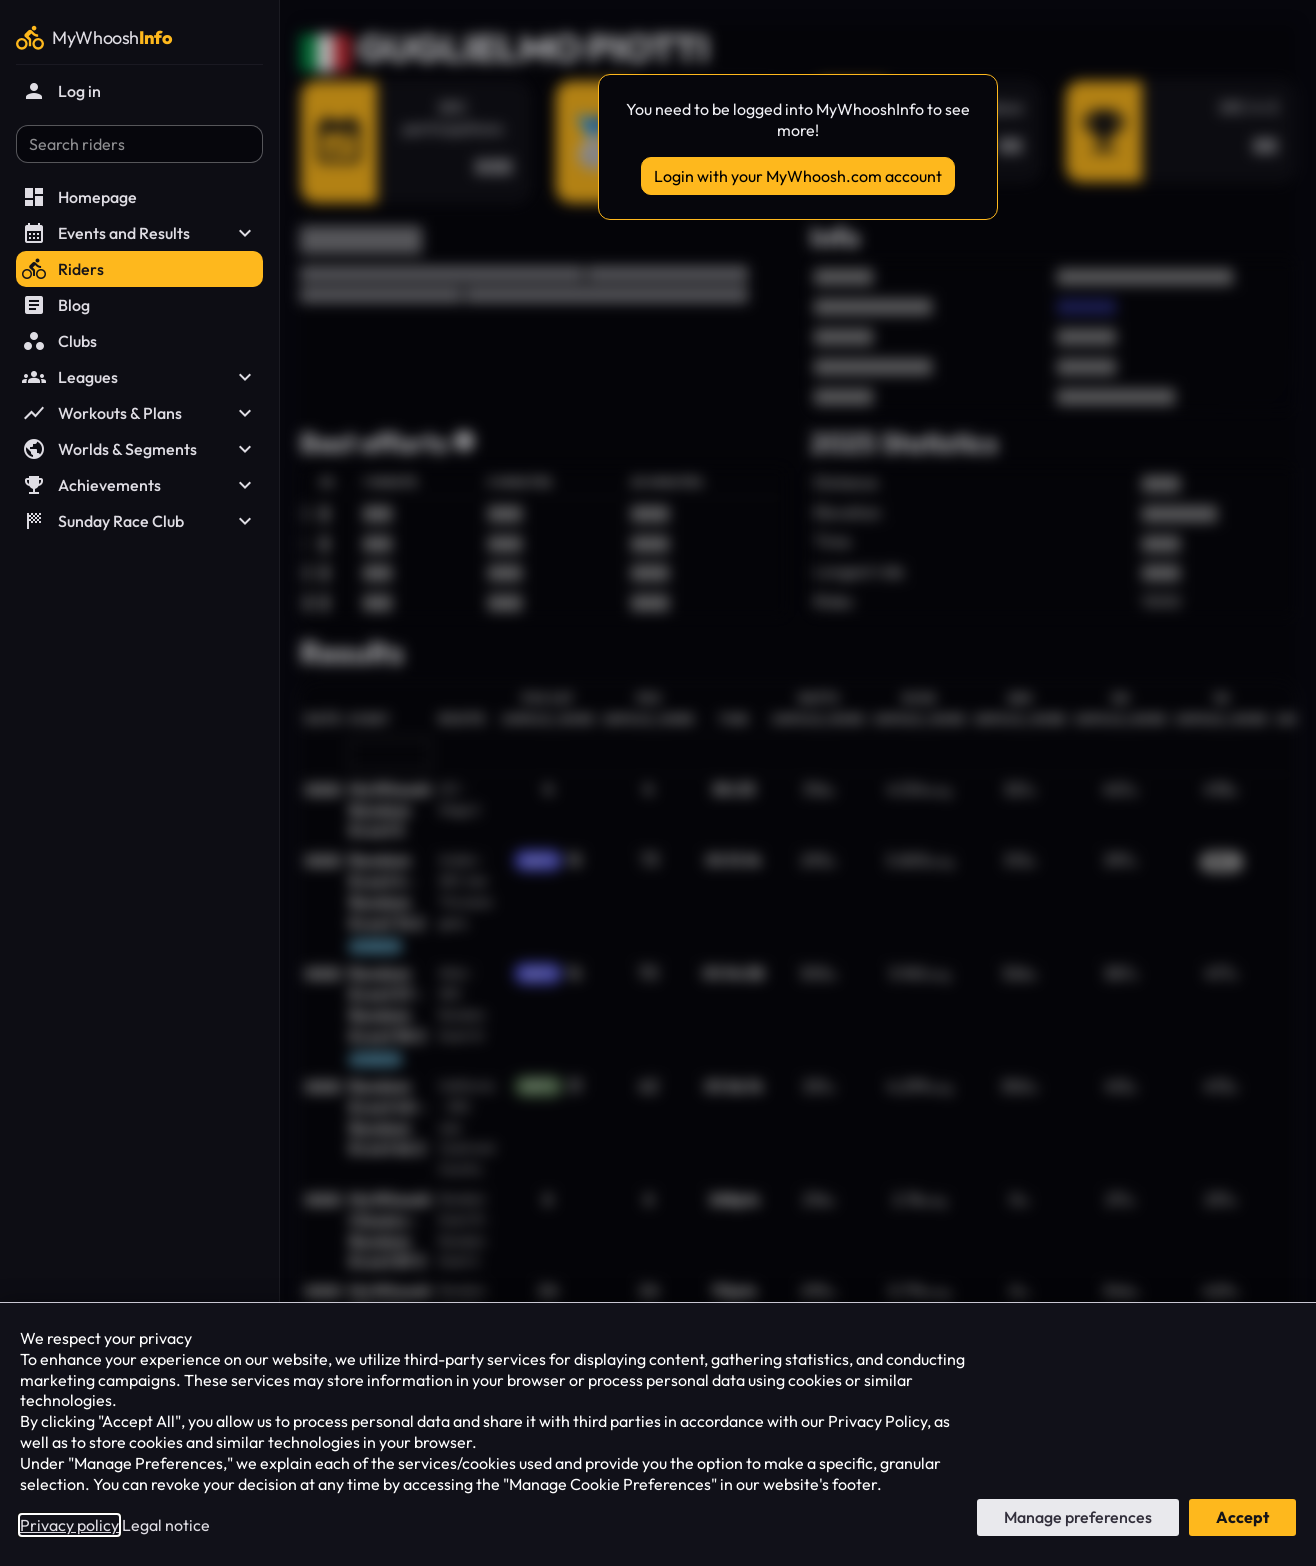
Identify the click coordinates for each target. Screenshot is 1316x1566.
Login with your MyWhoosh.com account (798, 176)
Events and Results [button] (139, 233)
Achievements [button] (139, 485)
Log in (61, 91)
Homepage (79, 197)
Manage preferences (1078, 1517)
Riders (63, 269)
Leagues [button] (139, 377)
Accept (1242, 1517)
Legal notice (166, 1525)
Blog (56, 305)
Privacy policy (69, 1525)
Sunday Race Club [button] (139, 521)
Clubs (59, 341)
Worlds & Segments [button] (139, 449)
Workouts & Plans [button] (139, 413)
